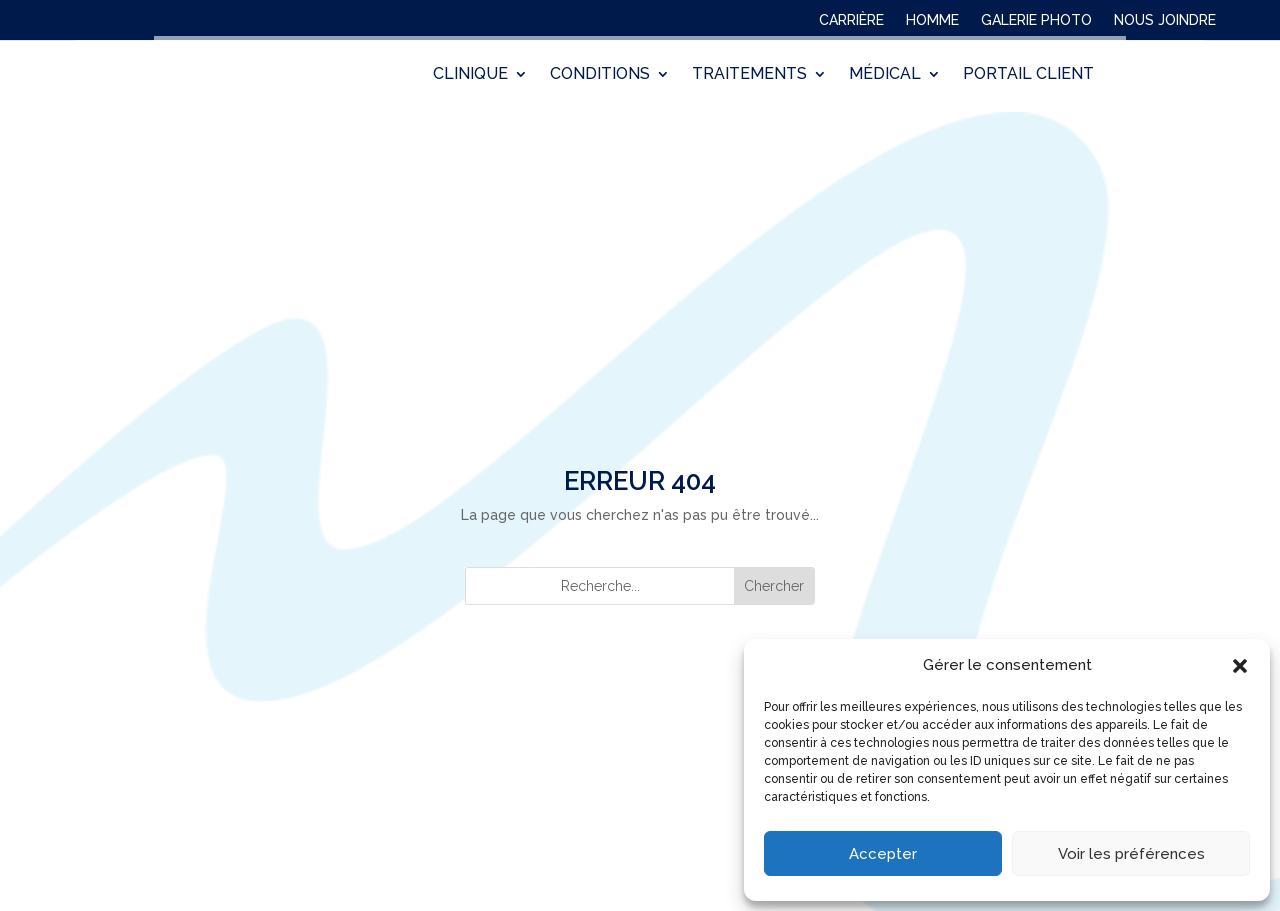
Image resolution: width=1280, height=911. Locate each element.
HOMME (932, 24)
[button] (1240, 666)
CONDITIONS (600, 75)
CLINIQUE (470, 75)
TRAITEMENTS (749, 75)
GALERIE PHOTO (1036, 24)
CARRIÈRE (851, 24)
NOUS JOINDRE (1165, 24)
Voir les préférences (1131, 854)
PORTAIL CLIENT (1028, 75)
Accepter (883, 854)
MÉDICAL (885, 75)
